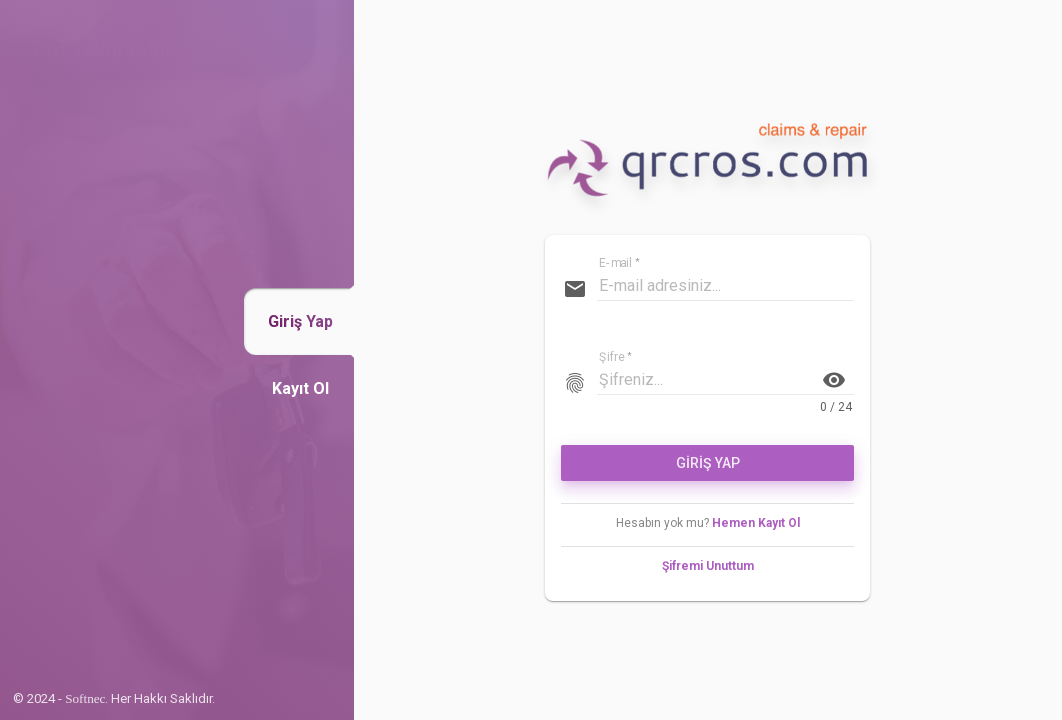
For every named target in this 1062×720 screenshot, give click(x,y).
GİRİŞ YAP (708, 463)
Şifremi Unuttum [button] (708, 566)
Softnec (85, 698)
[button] (300, 321)
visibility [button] (834, 380)
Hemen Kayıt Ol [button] (756, 523)
